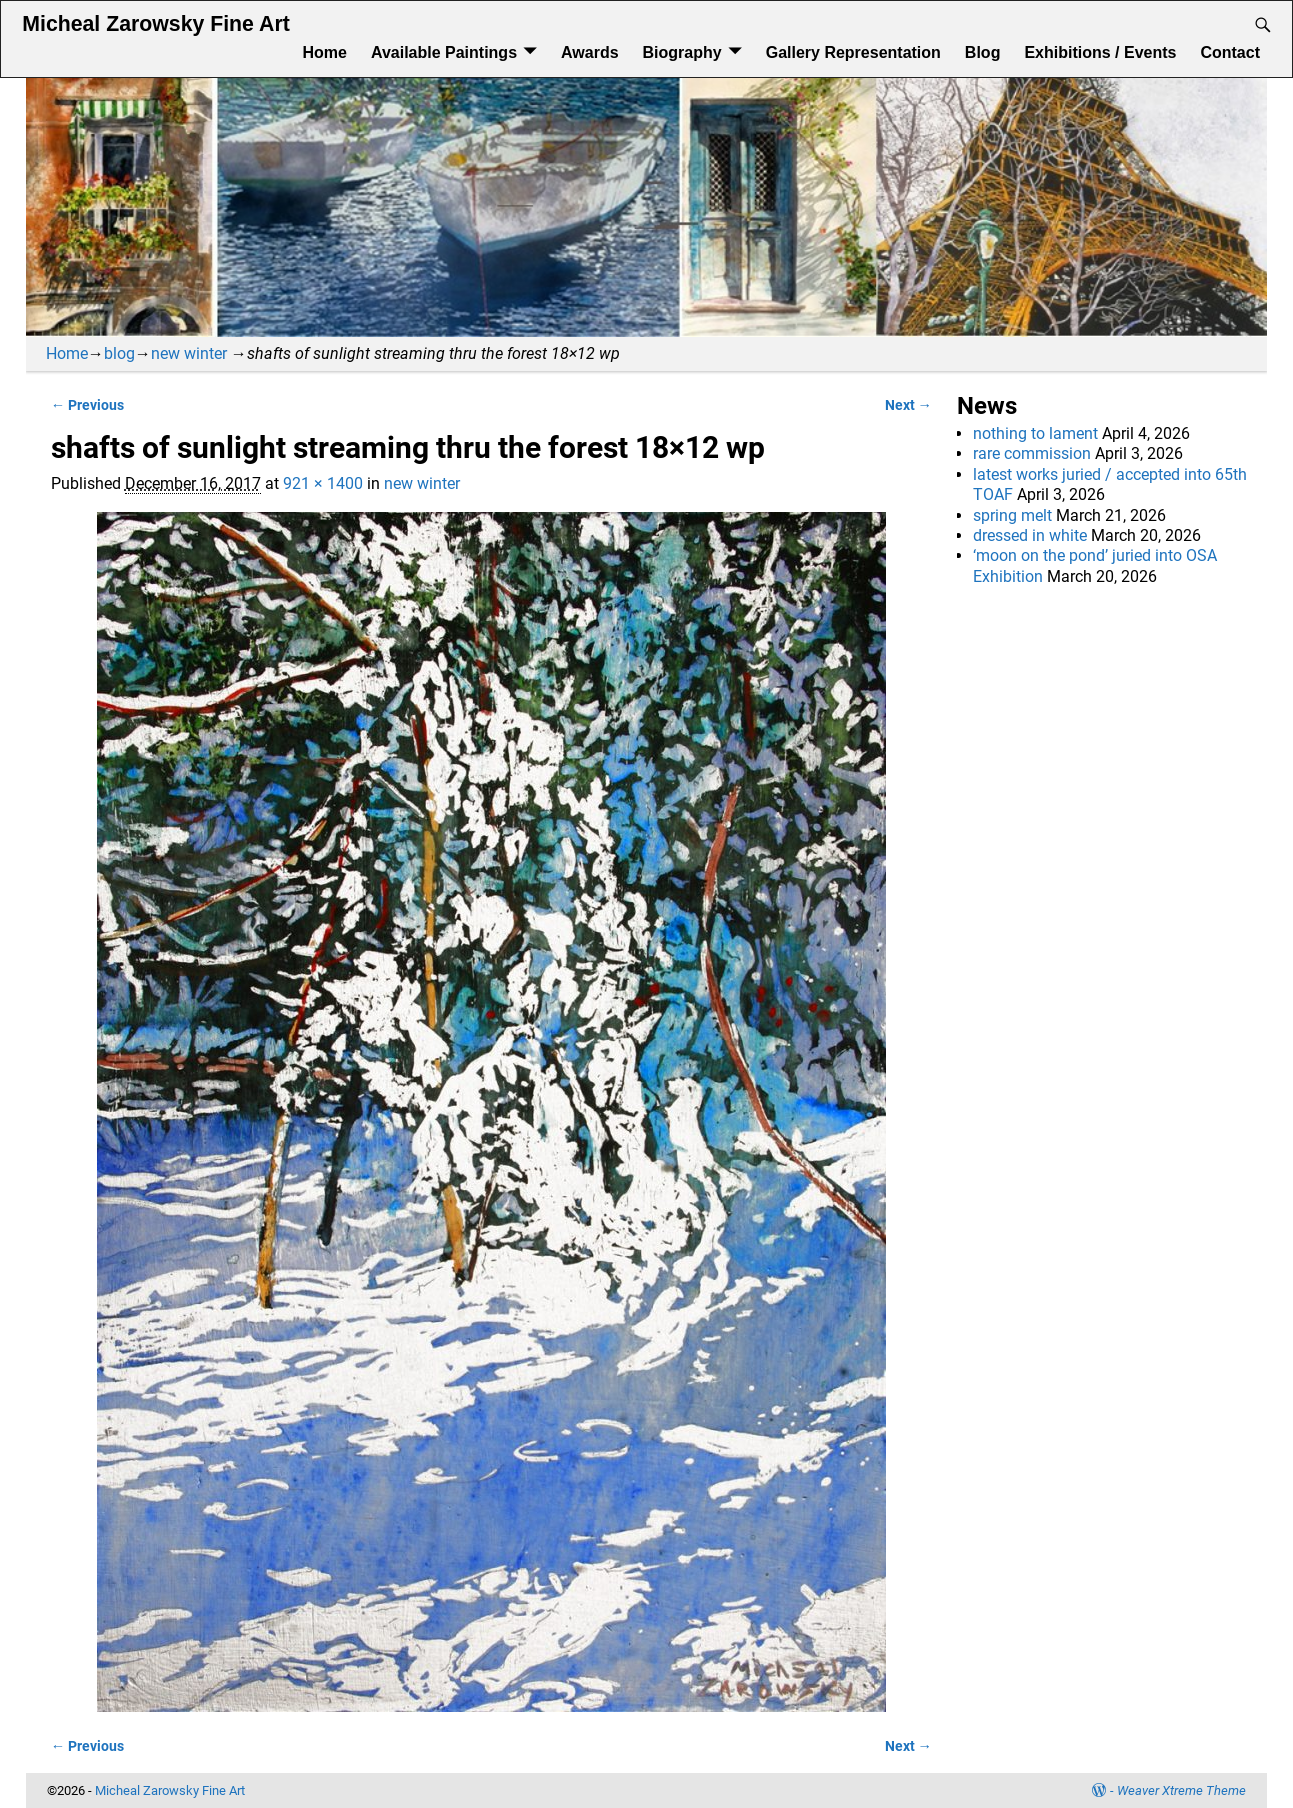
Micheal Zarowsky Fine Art (155, 24)
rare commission (1032, 453)
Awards (590, 52)
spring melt (1012, 515)
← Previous (87, 405)
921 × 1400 (323, 483)
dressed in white (1030, 535)
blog (119, 353)
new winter (189, 353)
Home (324, 52)
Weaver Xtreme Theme (1181, 1790)
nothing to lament (1035, 433)
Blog (983, 52)
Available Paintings (444, 52)
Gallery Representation (853, 52)
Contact (1230, 52)
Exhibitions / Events (1100, 52)
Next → (908, 405)
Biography (682, 52)
